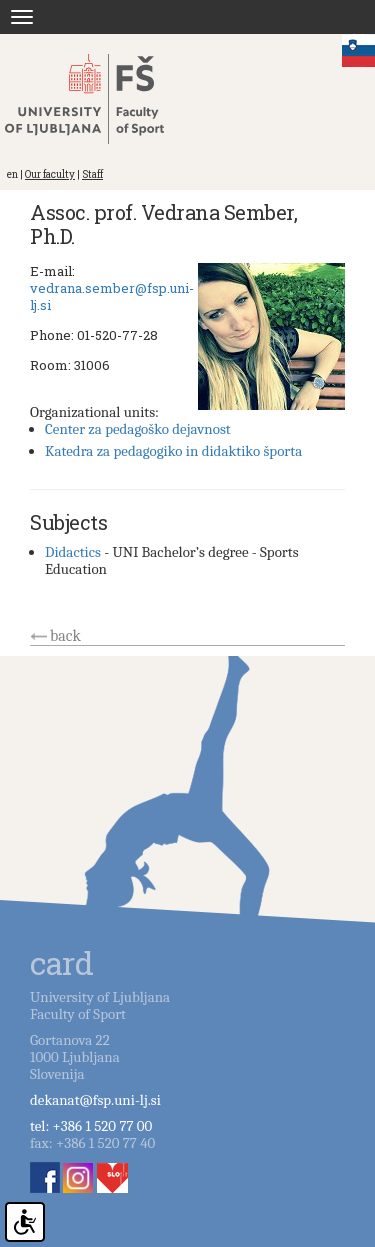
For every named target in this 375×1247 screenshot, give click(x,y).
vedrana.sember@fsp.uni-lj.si (112, 296)
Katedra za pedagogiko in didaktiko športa (173, 451)
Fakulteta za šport (102, 99)
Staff (92, 174)
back (65, 636)
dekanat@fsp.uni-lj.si (95, 1100)
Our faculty (50, 174)
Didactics (73, 552)
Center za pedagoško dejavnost (138, 429)
